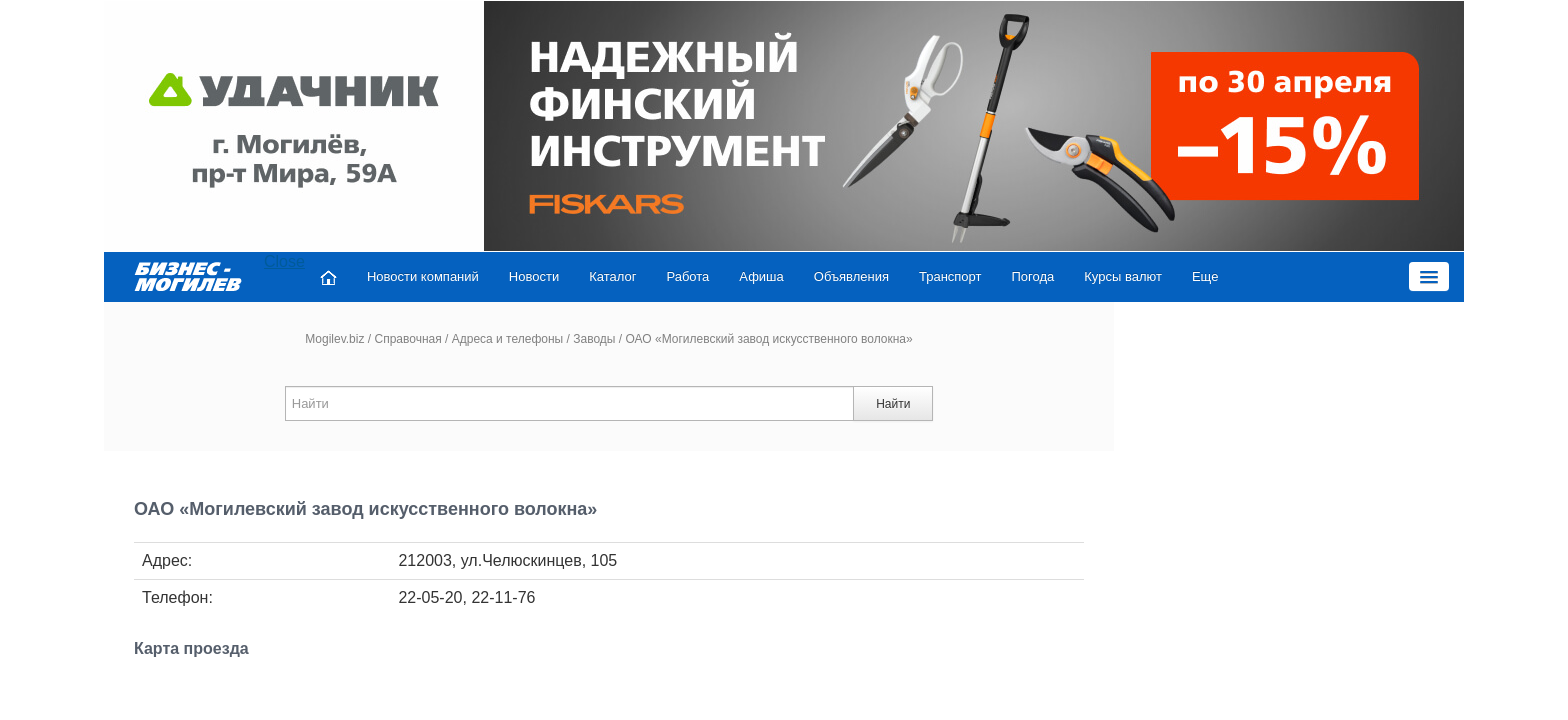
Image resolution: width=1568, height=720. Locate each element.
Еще (1164, 276)
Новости (493, 276)
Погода (992, 276)
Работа (647, 276)
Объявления (810, 276)
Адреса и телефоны (508, 339)
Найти (893, 404)
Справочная (407, 339)
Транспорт (909, 276)
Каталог (571, 276)
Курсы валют (1082, 276)
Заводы (594, 339)
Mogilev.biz (334, 339)
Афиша (720, 276)
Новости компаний (382, 276)
